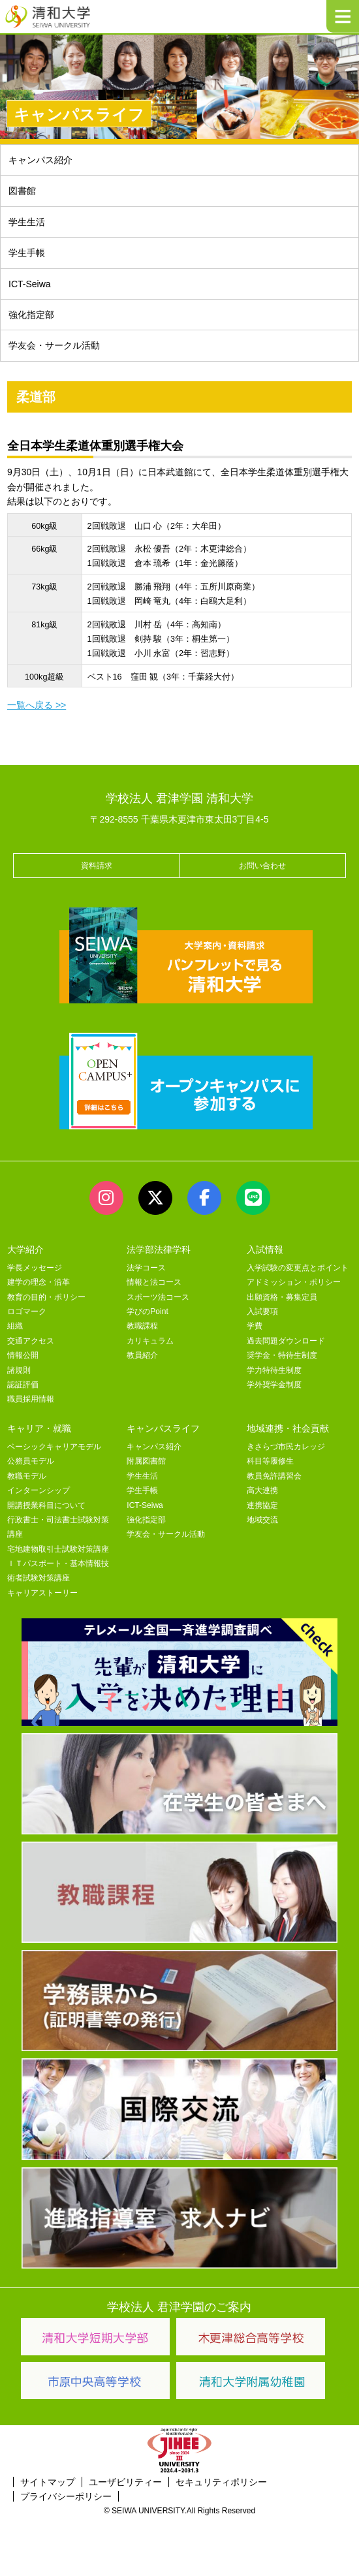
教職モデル (26, 1476)
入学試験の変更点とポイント (298, 1267)
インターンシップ (38, 1490)
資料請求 (96, 865)
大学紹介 (25, 1249)
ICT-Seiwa (29, 284)
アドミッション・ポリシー (294, 1282)
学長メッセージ (34, 1267)
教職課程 (142, 1325)
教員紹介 (142, 1355)
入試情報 (265, 1249)
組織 (15, 1325)
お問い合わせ (262, 865)
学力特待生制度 (274, 1370)
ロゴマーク (26, 1311)
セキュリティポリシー (221, 2482)
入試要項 (262, 1311)
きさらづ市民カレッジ (286, 1446)
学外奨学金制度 (274, 1384)
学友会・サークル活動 (54, 345)
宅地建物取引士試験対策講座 (58, 1549)
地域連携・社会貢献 (288, 1428)
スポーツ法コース (158, 1297)
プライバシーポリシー (66, 2496)
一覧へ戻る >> (36, 705)
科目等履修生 (270, 1461)
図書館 (22, 190)
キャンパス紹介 (40, 160)
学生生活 (26, 222)
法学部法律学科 (159, 1249)
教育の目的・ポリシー (46, 1297)
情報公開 (23, 1355)
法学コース (146, 1267)
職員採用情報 (30, 1399)
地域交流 (262, 1519)
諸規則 (19, 1370)
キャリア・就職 (39, 1428)
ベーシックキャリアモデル (54, 1446)
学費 (254, 1325)
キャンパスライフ (163, 1428)
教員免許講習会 (274, 1476)
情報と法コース (154, 1282)
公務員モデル (30, 1461)
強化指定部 (31, 314)
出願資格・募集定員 (282, 1297)
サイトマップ (47, 2482)
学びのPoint (147, 1311)
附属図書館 (146, 1461)
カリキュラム (150, 1340)
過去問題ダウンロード (286, 1340)
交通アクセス (30, 1340)
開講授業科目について (46, 1505)
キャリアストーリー (42, 1592)
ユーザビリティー (125, 2482)
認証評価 (23, 1384)
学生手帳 (26, 252)
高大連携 (262, 1490)
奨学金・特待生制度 (282, 1355)
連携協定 (262, 1505)
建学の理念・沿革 (38, 1282)
